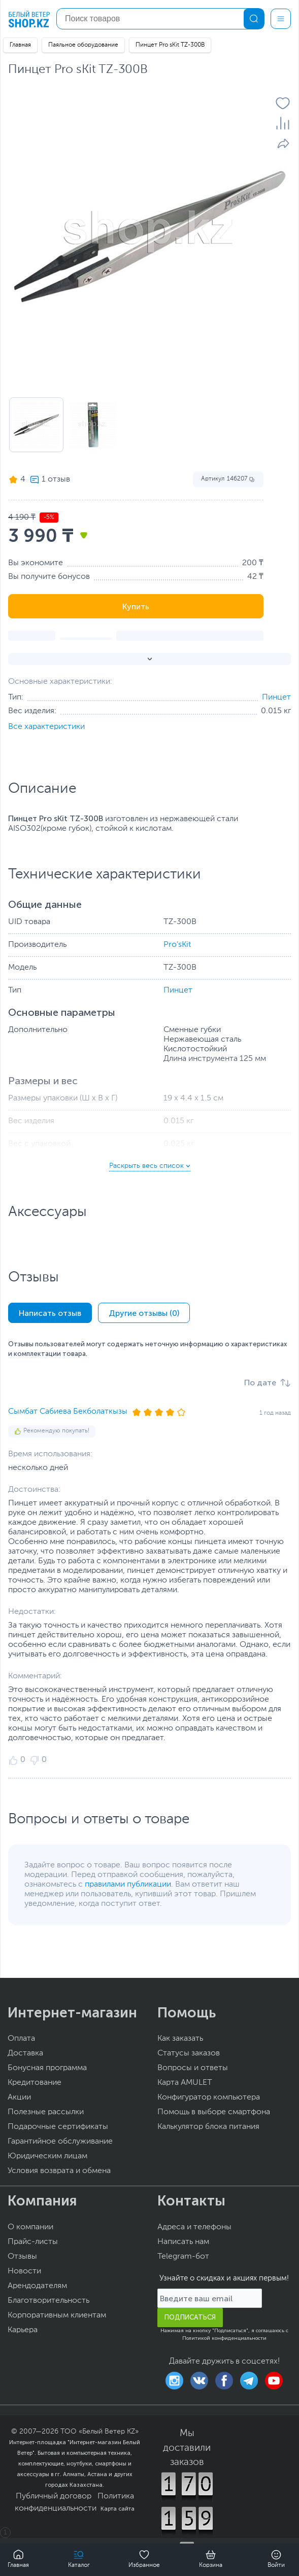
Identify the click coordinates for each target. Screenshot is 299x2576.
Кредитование (34, 2083)
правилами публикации (128, 1885)
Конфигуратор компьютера (208, 2097)
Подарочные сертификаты (58, 2127)
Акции (19, 2097)
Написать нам (183, 2242)
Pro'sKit (177, 945)
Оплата (21, 2039)
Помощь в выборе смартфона (213, 2112)
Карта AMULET (184, 2083)
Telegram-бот (183, 2257)
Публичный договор (53, 2496)
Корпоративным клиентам (57, 2315)
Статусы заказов (188, 2053)
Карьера (23, 2330)
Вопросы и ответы (192, 2068)
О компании (30, 2227)
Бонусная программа (47, 2068)
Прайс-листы (33, 2242)
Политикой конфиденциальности (224, 2338)
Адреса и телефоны (194, 2227)
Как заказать (180, 2039)
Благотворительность (48, 2301)
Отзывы (22, 2257)
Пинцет (276, 697)
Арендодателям (37, 2286)
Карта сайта (118, 2508)
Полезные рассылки (46, 2112)
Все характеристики (46, 727)
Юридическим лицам (47, 2156)
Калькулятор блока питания (208, 2127)
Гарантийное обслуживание (60, 2142)
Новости (24, 2271)
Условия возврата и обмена (59, 2171)
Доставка (25, 2053)
